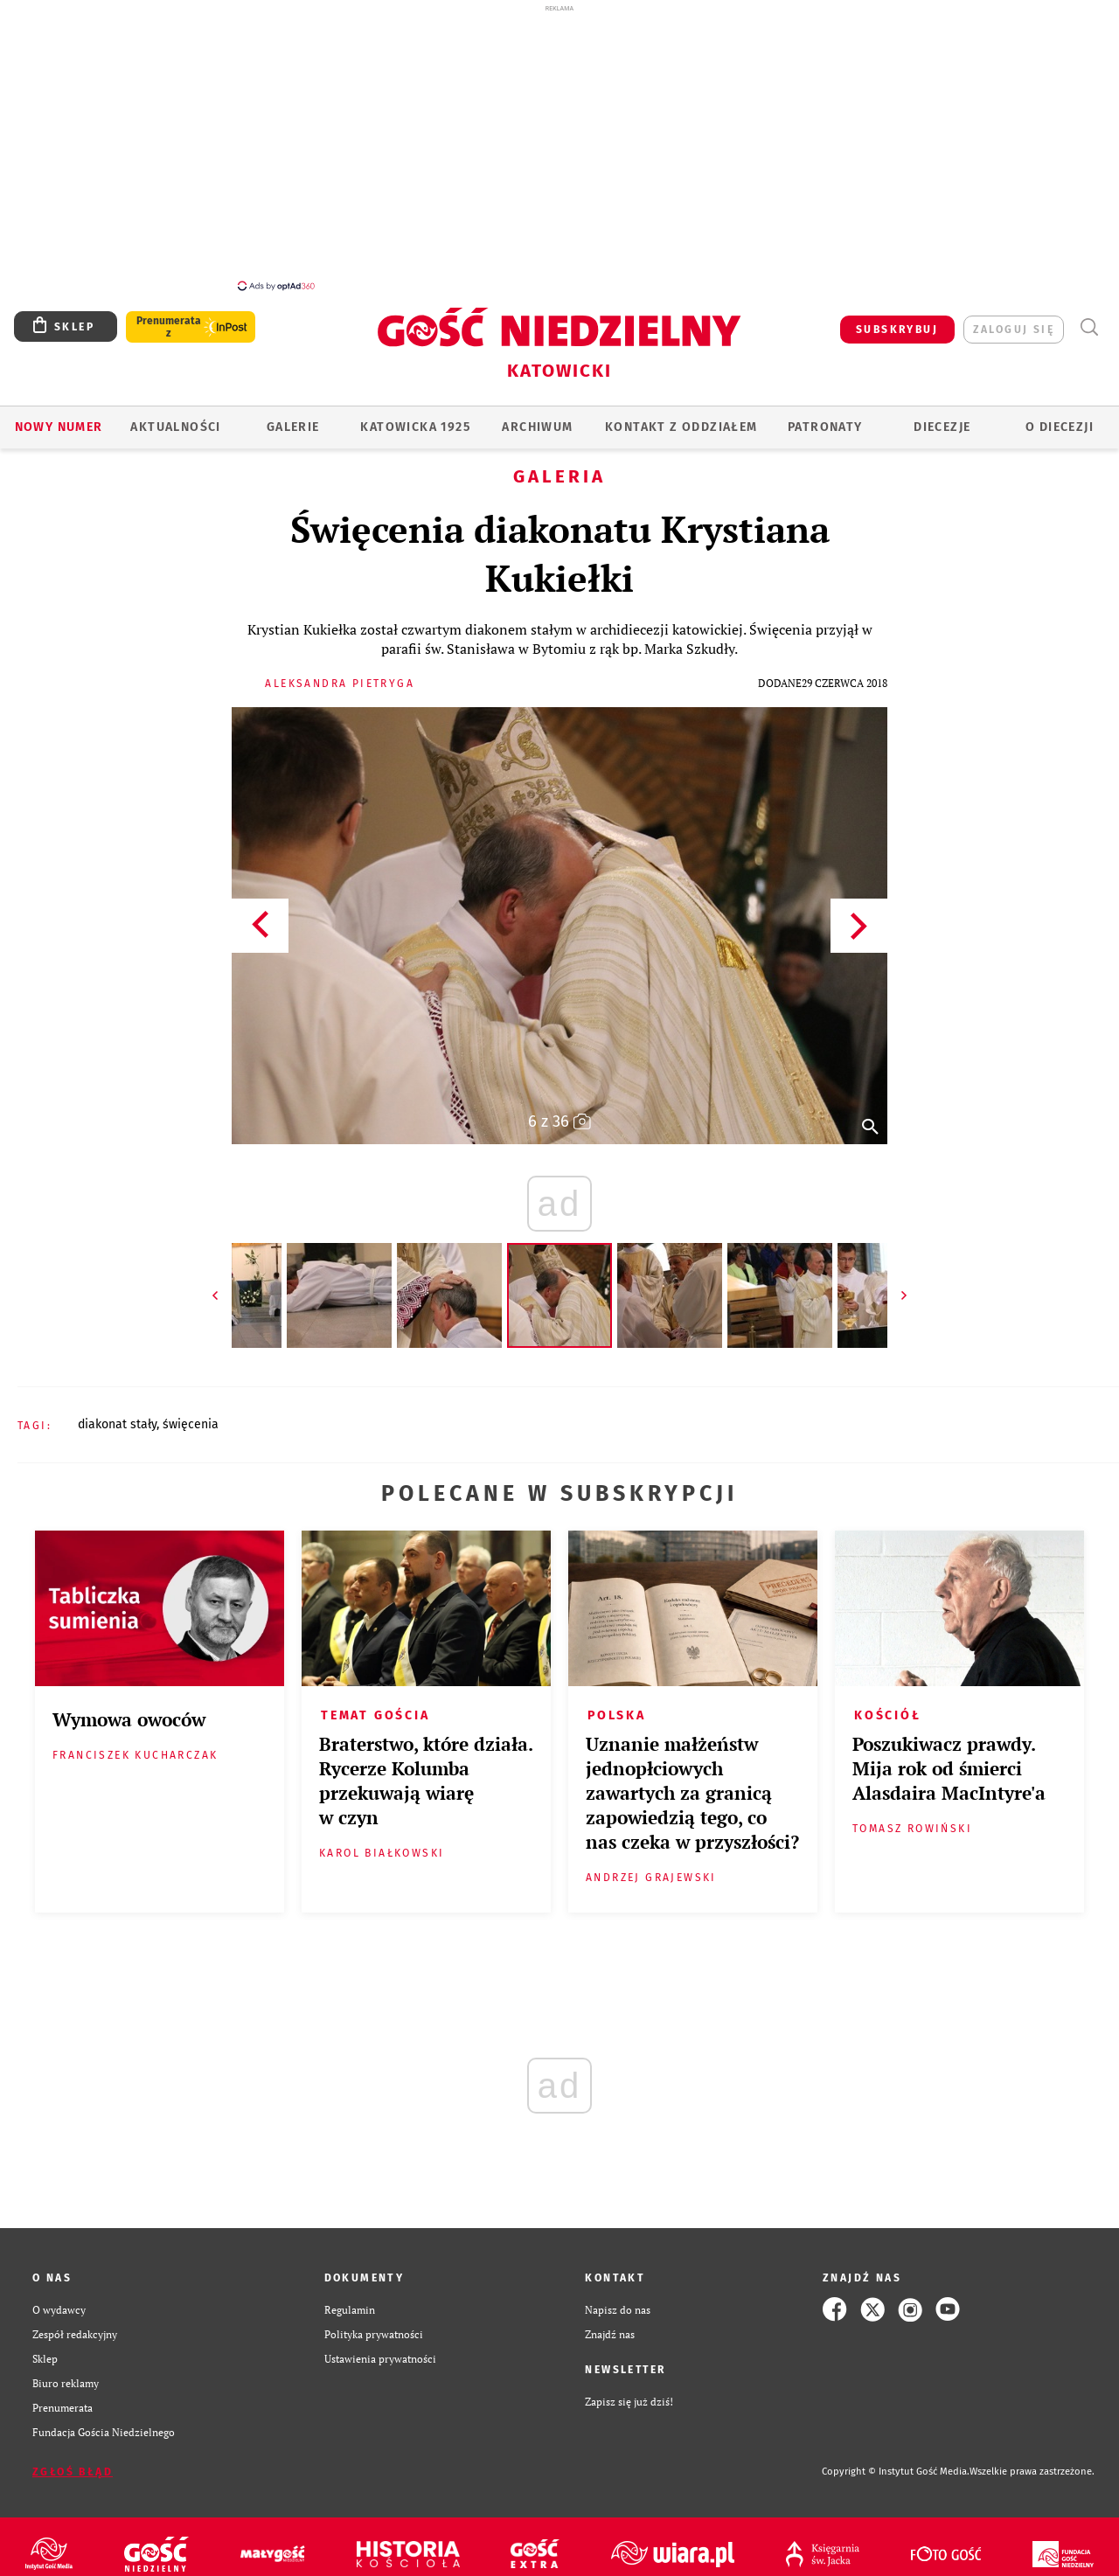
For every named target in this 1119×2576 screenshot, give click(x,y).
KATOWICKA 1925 (415, 417)
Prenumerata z (168, 317)
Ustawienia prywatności (380, 2349)
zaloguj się (1013, 320)
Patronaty (825, 417)
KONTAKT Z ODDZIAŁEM (681, 417)
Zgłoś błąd (72, 2462)
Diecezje (942, 417)
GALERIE (293, 417)
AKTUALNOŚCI (175, 417)
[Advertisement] (559, 147)
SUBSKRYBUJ (897, 320)
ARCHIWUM (537, 417)
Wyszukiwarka (1089, 318)
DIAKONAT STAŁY (117, 1414)
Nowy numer (59, 417)
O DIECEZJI (1059, 417)
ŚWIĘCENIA (191, 1414)
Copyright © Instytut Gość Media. (896, 2462)
